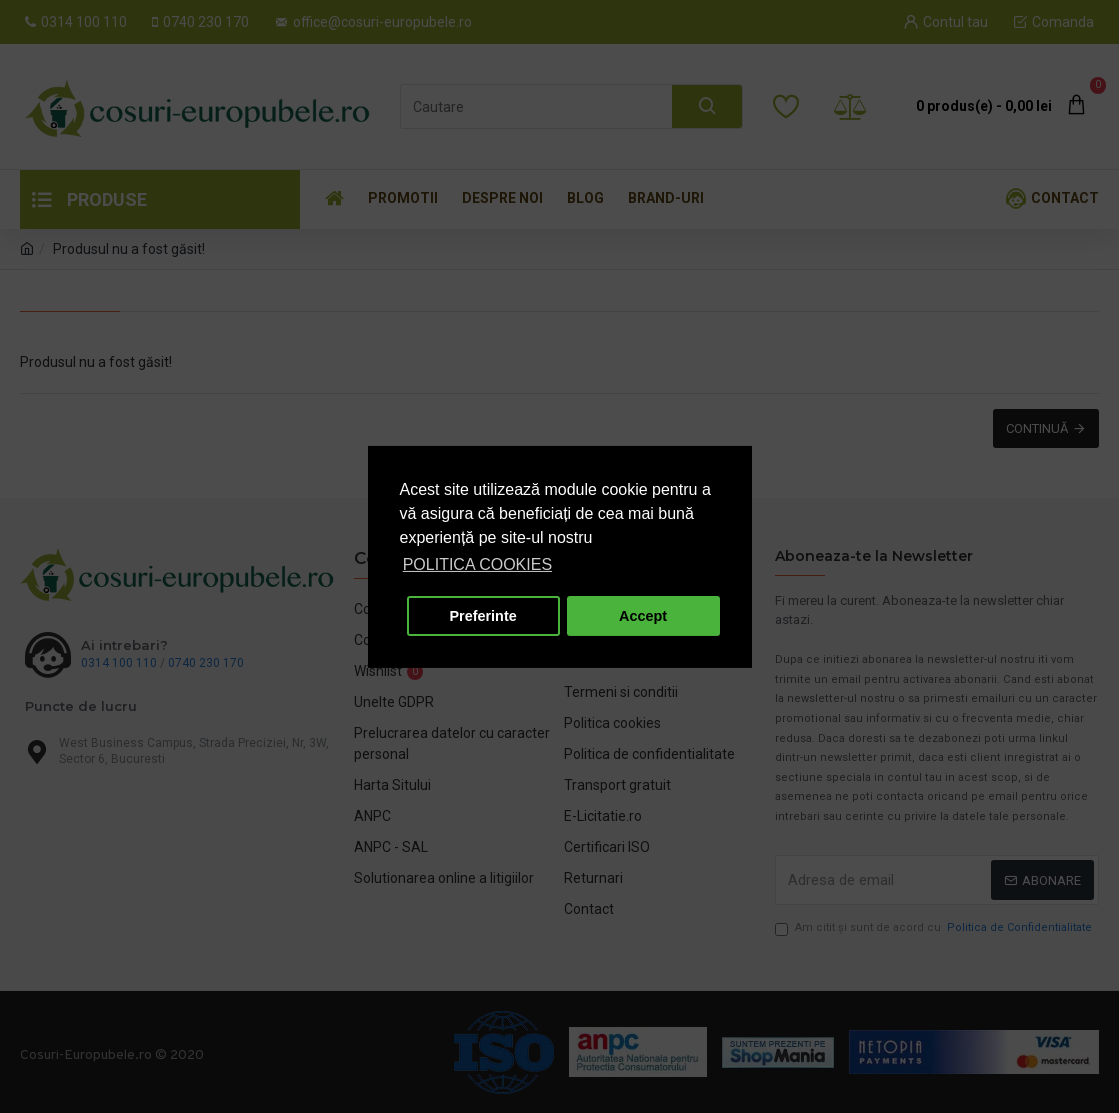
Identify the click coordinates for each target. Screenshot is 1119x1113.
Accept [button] (643, 616)
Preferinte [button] (483, 616)
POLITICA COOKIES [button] (477, 564)
